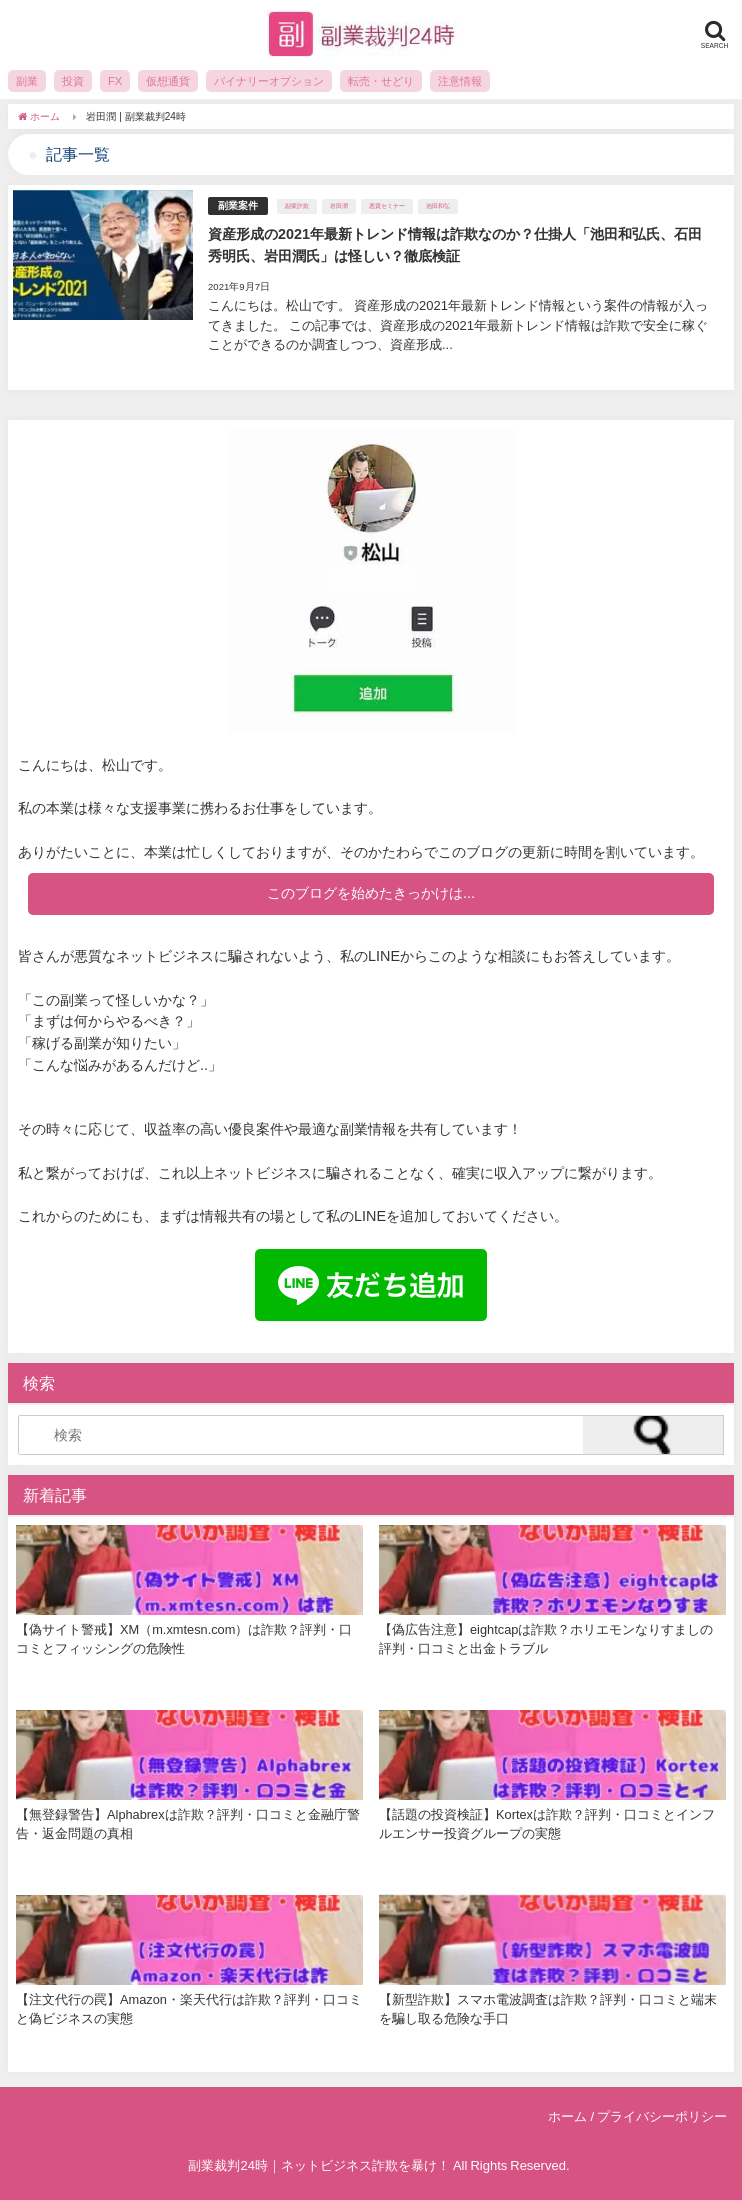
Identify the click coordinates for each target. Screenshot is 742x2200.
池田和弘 (438, 206)
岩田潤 (339, 206)
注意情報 (460, 81)
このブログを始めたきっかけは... (371, 893)
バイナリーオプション (269, 81)
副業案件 (238, 205)
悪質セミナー (387, 206)
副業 (27, 81)
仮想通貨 (168, 81)
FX (115, 81)
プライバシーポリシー (662, 2116)
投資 (73, 81)
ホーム (567, 2116)
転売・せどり (381, 81)
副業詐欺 (297, 206)
